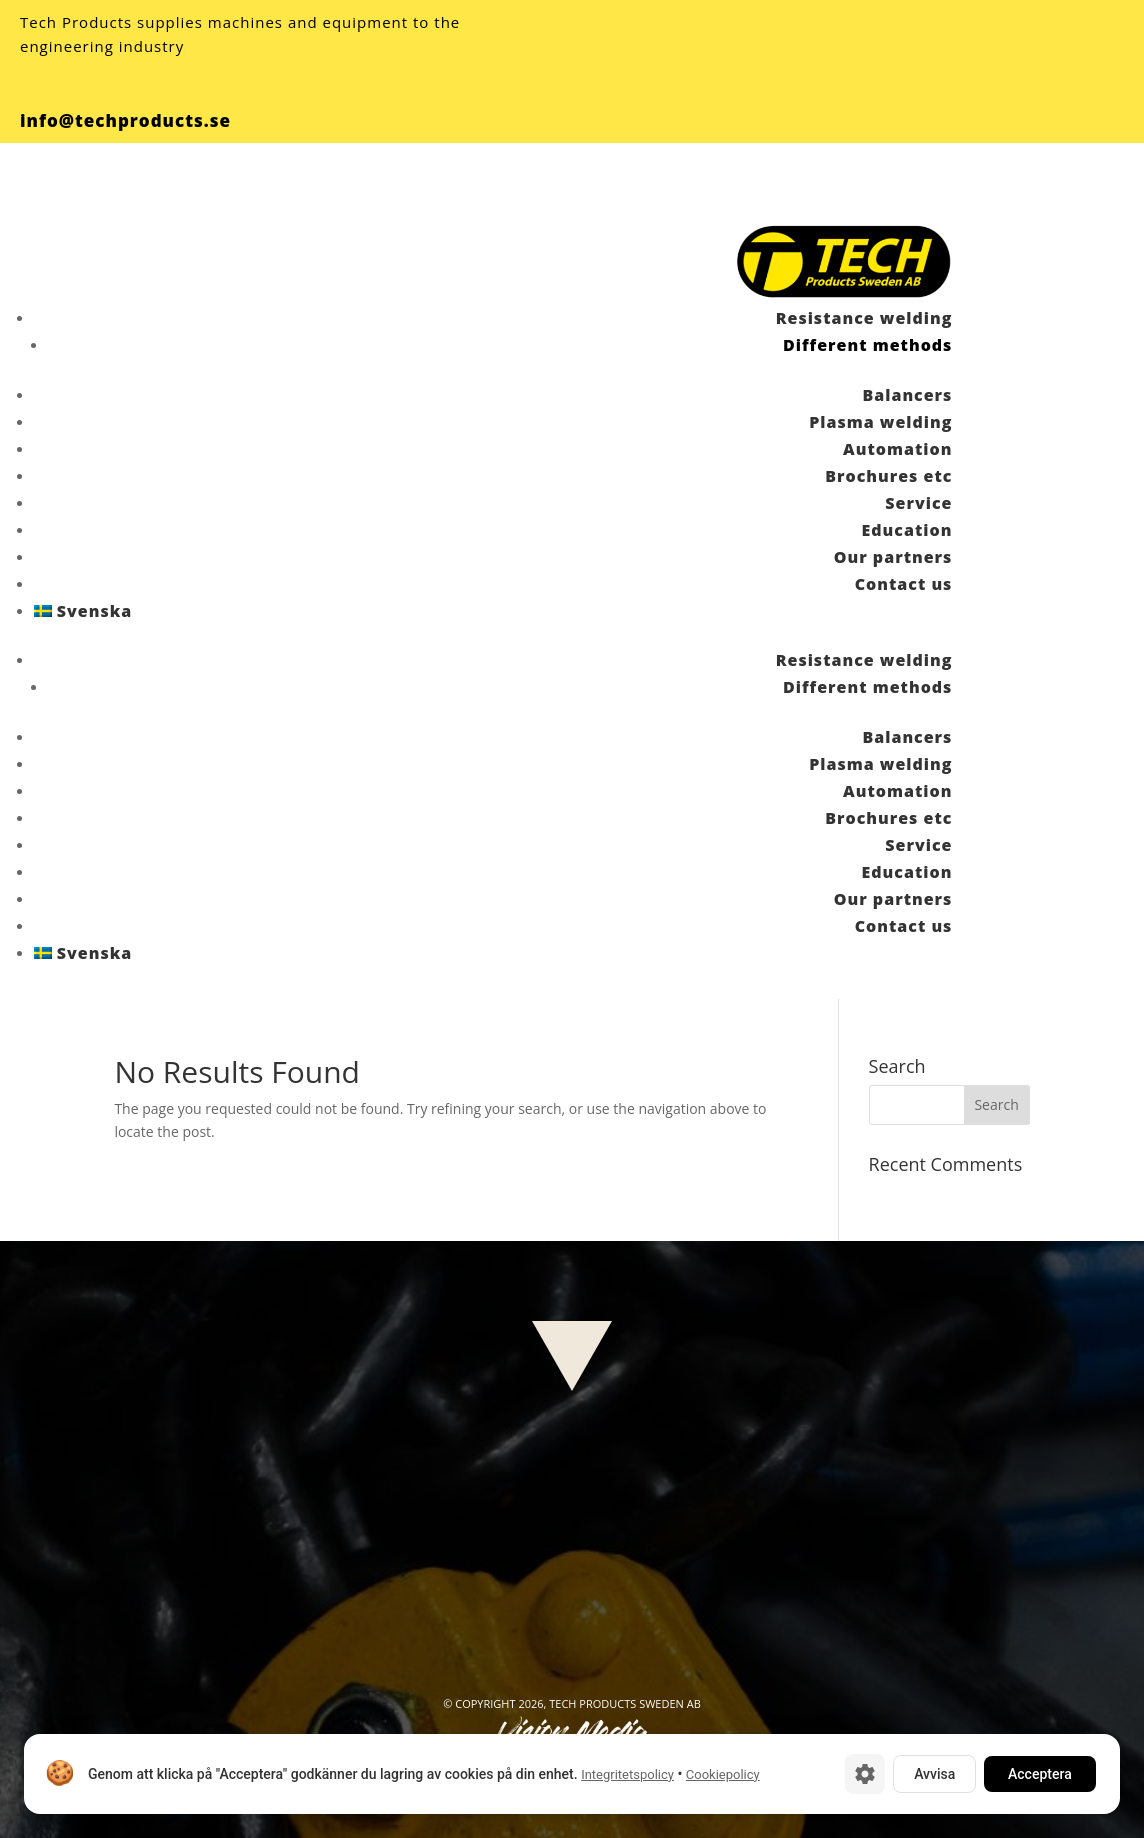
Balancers (907, 395)
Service (918, 503)
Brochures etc (888, 476)
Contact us (904, 584)
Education (907, 530)
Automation (897, 449)
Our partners (893, 557)
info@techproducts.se (125, 120)
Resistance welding (864, 318)
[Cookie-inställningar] (865, 1774)
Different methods (867, 345)
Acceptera (1040, 1774)
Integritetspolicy (627, 1774)
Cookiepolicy (723, 1774)
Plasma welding (880, 422)
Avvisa (934, 1774)
